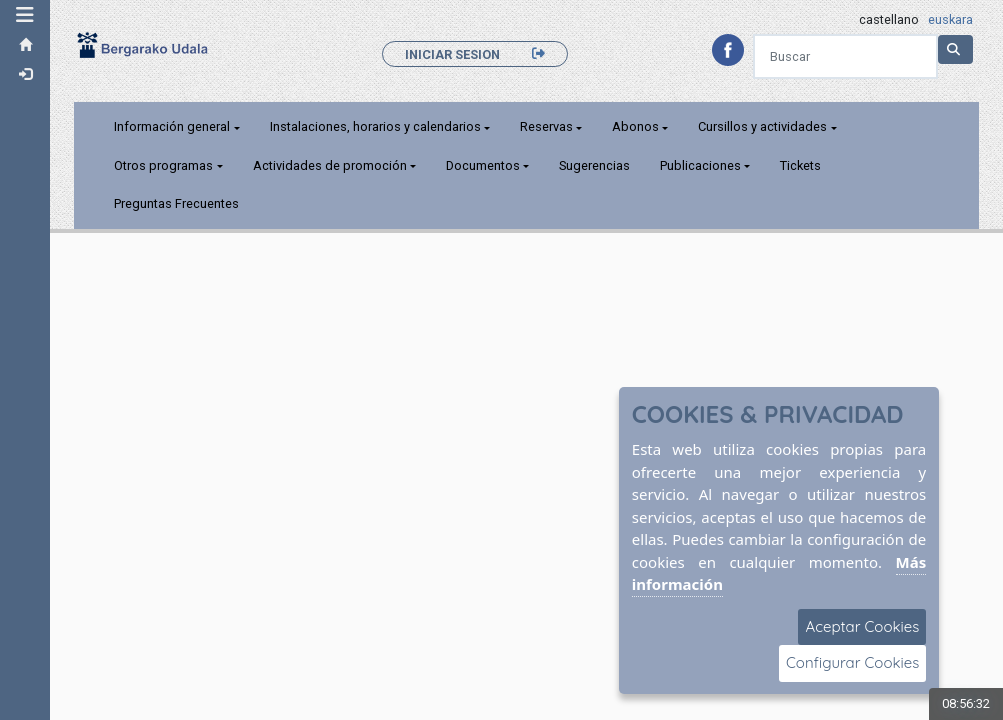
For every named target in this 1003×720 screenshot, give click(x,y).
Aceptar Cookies (862, 626)
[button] (25, 15)
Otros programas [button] (163, 165)
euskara (950, 19)
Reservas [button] (546, 126)
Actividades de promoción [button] (330, 165)
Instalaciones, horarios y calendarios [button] (375, 126)
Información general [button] (172, 126)
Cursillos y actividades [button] (762, 126)
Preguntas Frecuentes (176, 203)
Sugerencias (594, 165)
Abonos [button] (635, 126)
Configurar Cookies (852, 662)
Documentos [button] (483, 165)
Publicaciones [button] (700, 165)
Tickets (800, 165)
